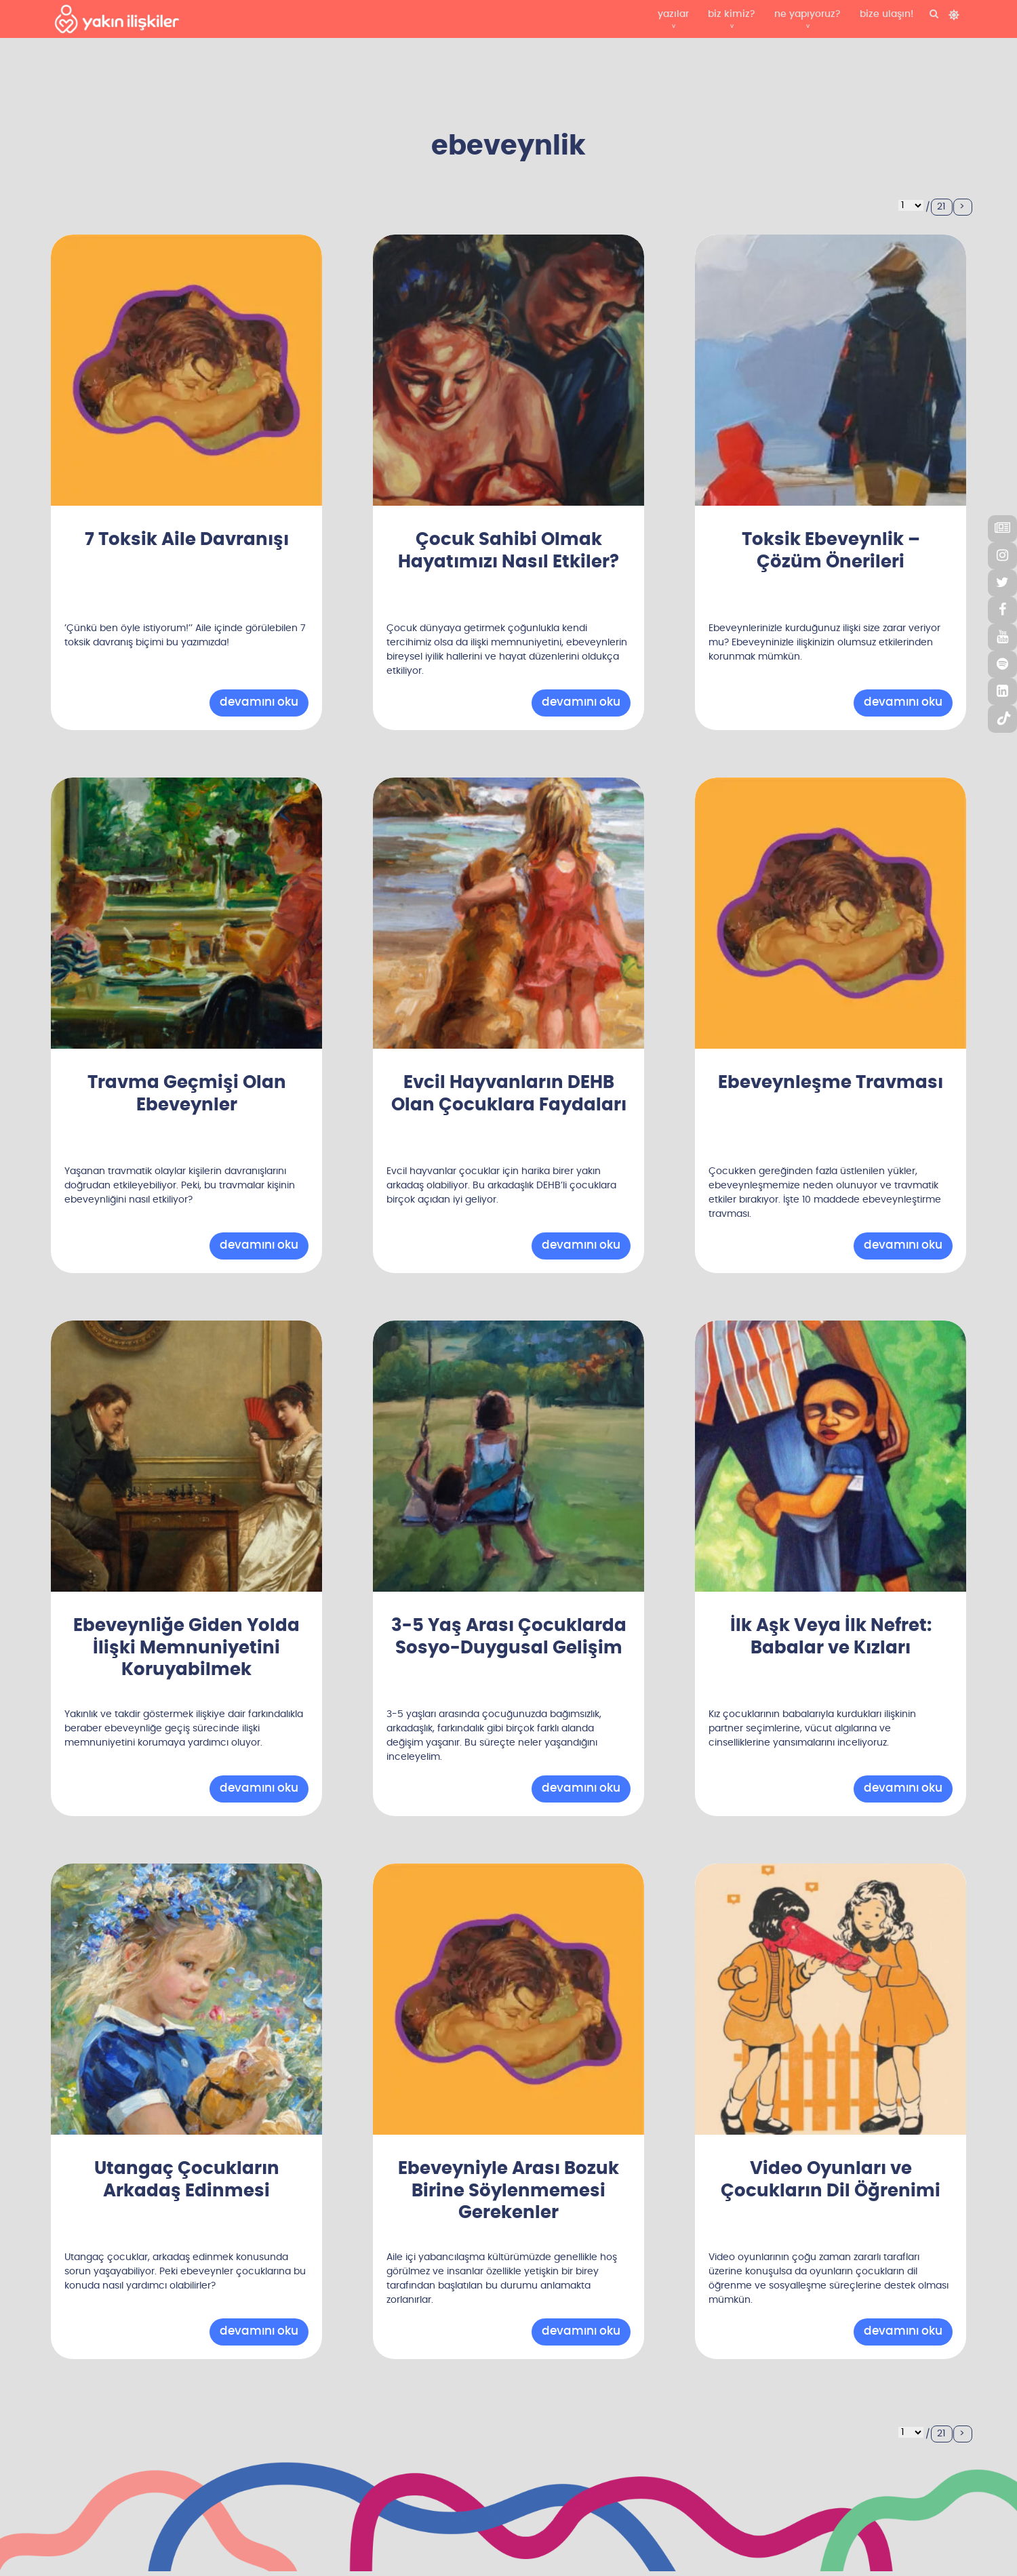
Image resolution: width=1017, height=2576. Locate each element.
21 (941, 207)
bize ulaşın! (886, 14)
